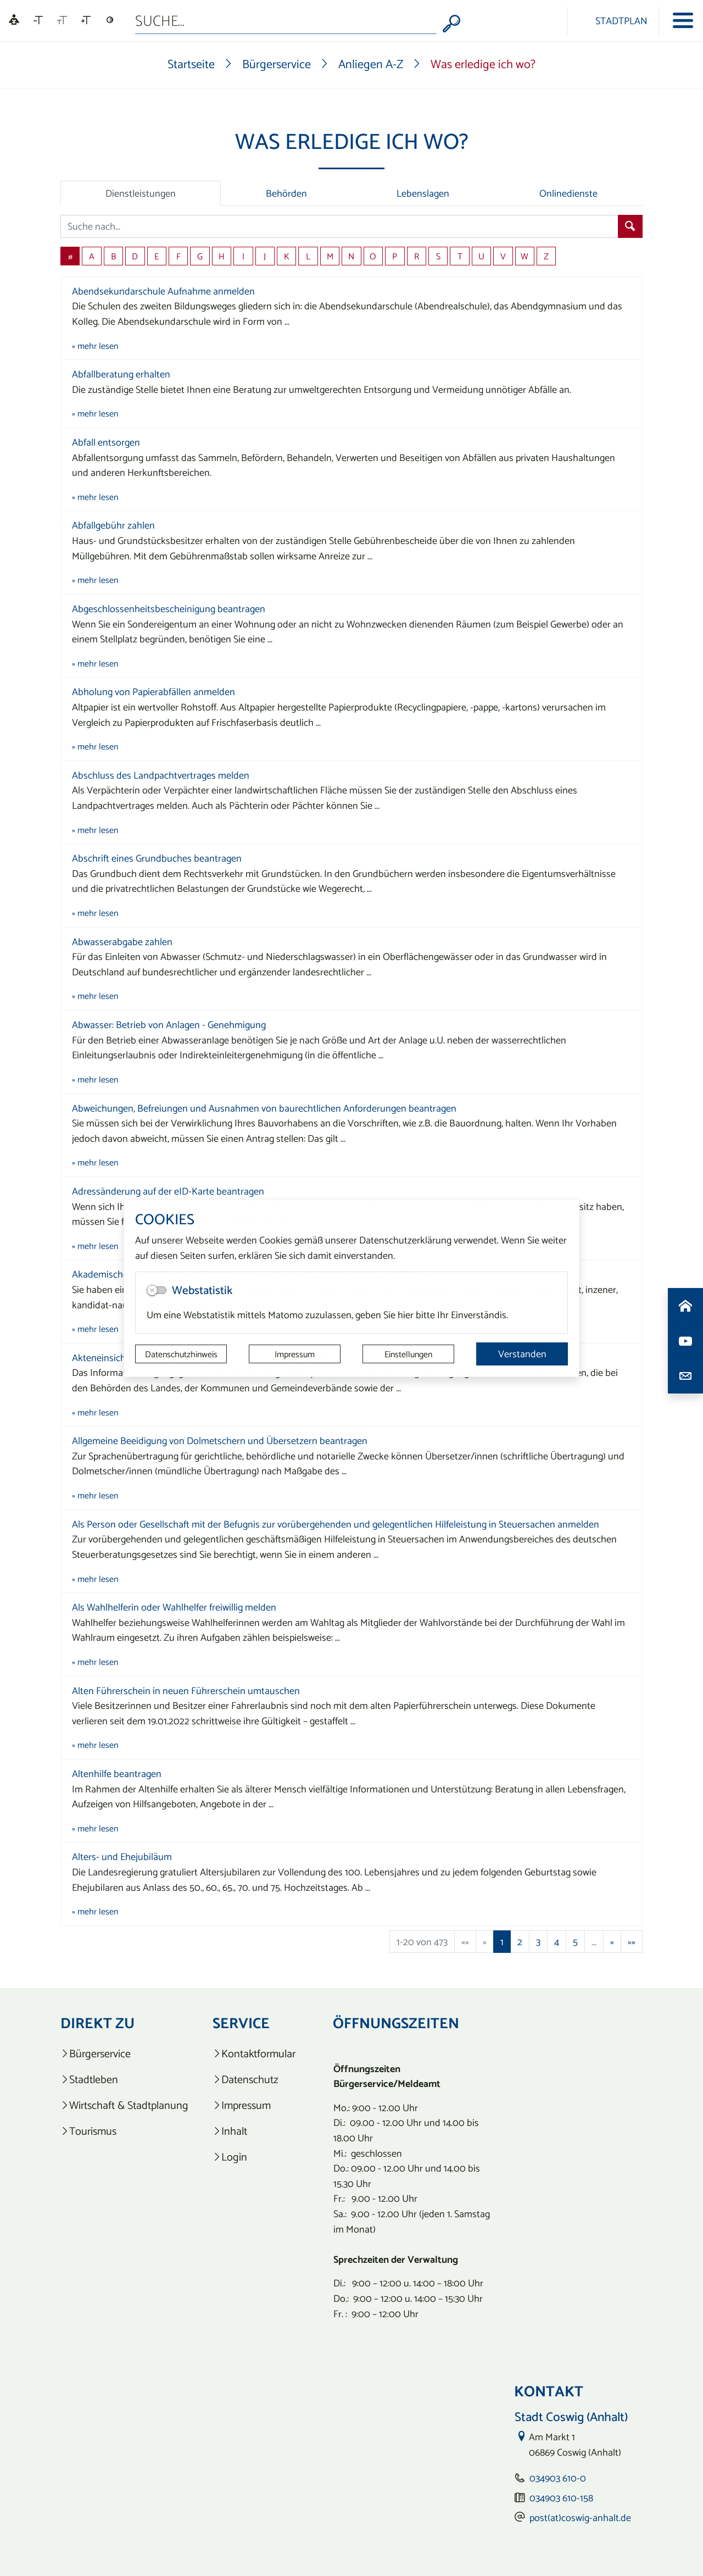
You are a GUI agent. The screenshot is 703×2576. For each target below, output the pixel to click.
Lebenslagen (423, 193)
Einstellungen (408, 1354)
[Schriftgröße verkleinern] (38, 20)
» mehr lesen (95, 345)
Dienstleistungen (140, 193)
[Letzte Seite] (632, 1941)
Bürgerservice (276, 64)
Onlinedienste (568, 193)
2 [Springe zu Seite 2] (519, 1941)
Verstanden (522, 1353)
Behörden (286, 193)
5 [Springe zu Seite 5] (575, 1941)
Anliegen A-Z (370, 64)
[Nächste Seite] (612, 1941)
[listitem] (124, 2054)
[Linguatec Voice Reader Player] (14, 20)
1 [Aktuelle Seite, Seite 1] (502, 1941)
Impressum (295, 1354)
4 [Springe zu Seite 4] (556, 1941)
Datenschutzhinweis (181, 1354)
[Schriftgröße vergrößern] (86, 20)
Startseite (191, 64)
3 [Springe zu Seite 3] (538, 1941)
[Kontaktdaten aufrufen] (685, 1376)
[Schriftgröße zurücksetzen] (62, 20)
